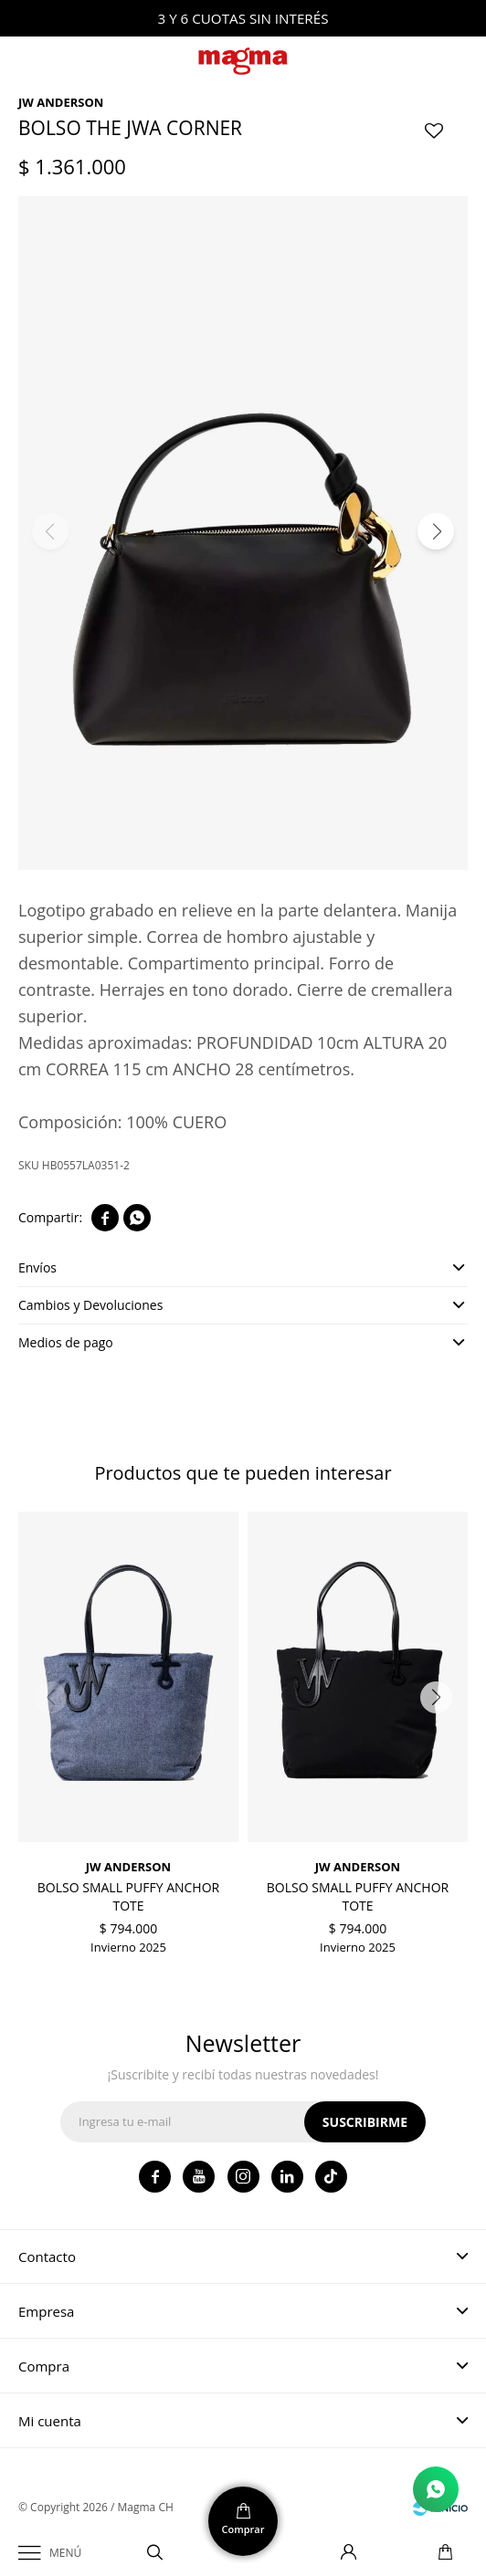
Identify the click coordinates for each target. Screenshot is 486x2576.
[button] (435, 531)
